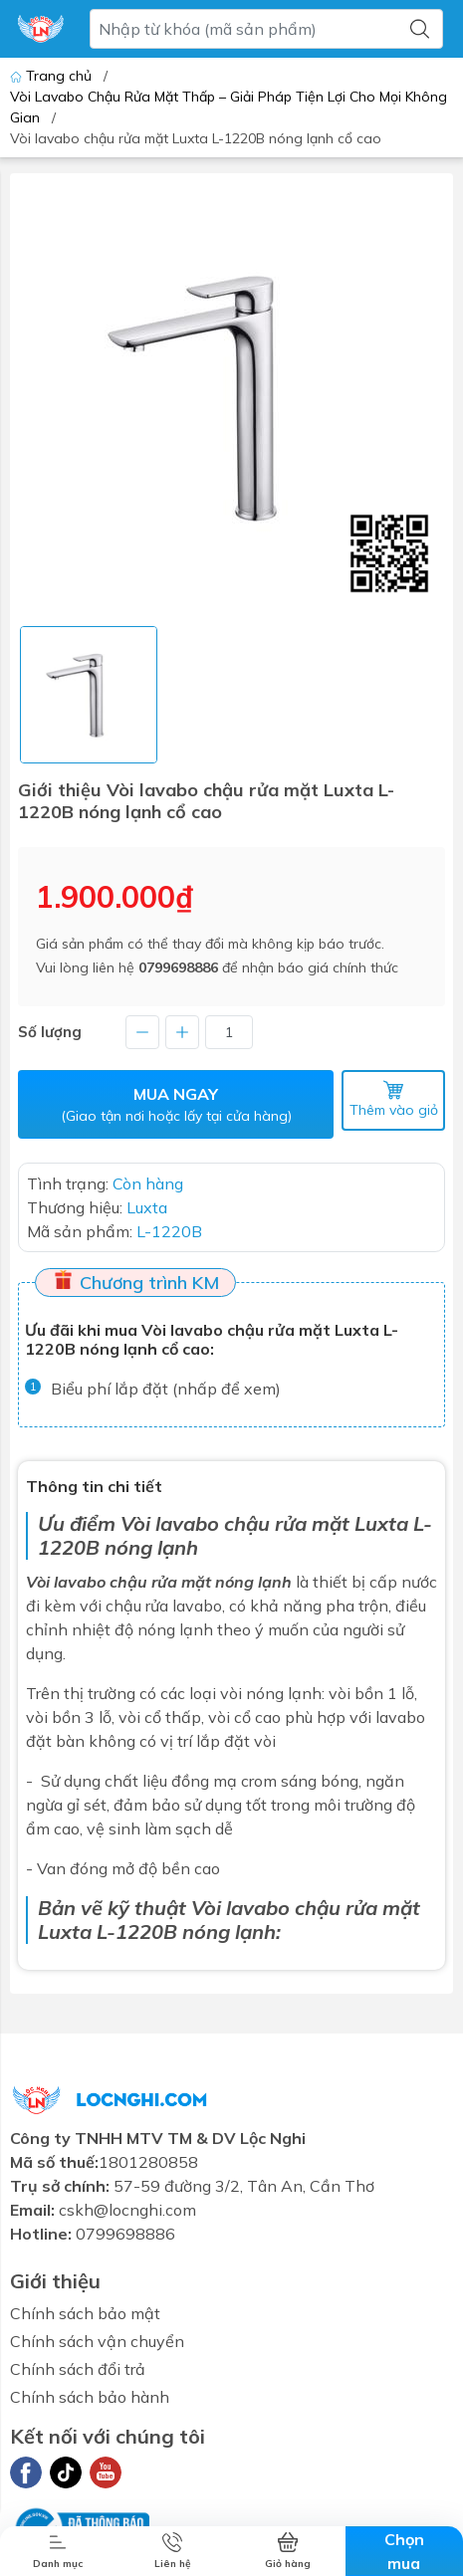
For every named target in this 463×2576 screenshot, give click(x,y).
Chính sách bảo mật (85, 2313)
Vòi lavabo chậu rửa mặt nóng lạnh (159, 1582)
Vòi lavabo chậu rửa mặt (234, 1523)
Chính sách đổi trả (77, 2369)
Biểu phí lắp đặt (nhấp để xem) (166, 1388)
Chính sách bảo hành (89, 2397)
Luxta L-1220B (107, 1931)
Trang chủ (53, 76)
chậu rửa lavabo (164, 1605)
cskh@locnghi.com (127, 2210)
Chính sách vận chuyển (97, 2341)
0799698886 (178, 967)
